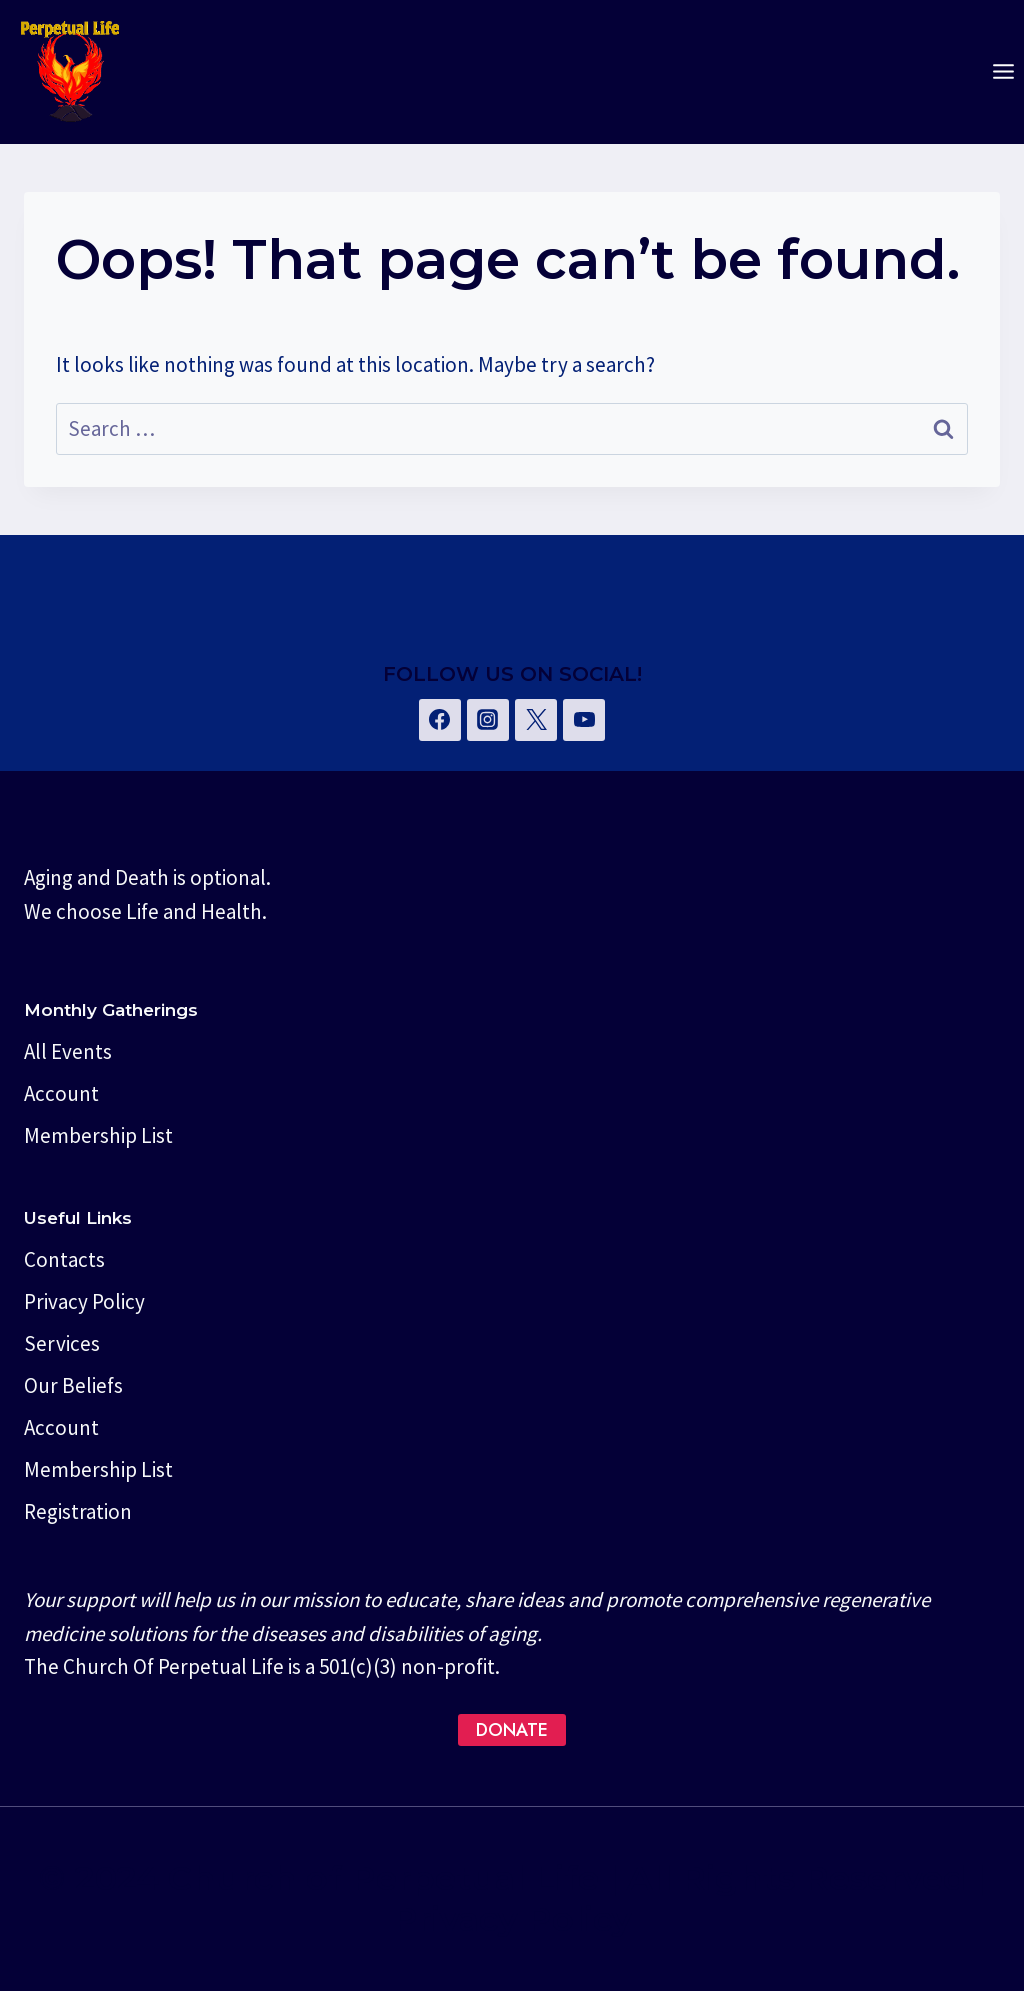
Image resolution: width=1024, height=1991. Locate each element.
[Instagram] (488, 720)
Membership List (98, 1135)
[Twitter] (536, 720)
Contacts (64, 1259)
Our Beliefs (73, 1385)
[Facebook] (440, 720)
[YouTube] (584, 720)
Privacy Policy (84, 1301)
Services (62, 1343)
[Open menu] (1003, 72)
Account (61, 1093)
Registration (78, 1511)
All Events (68, 1051)
